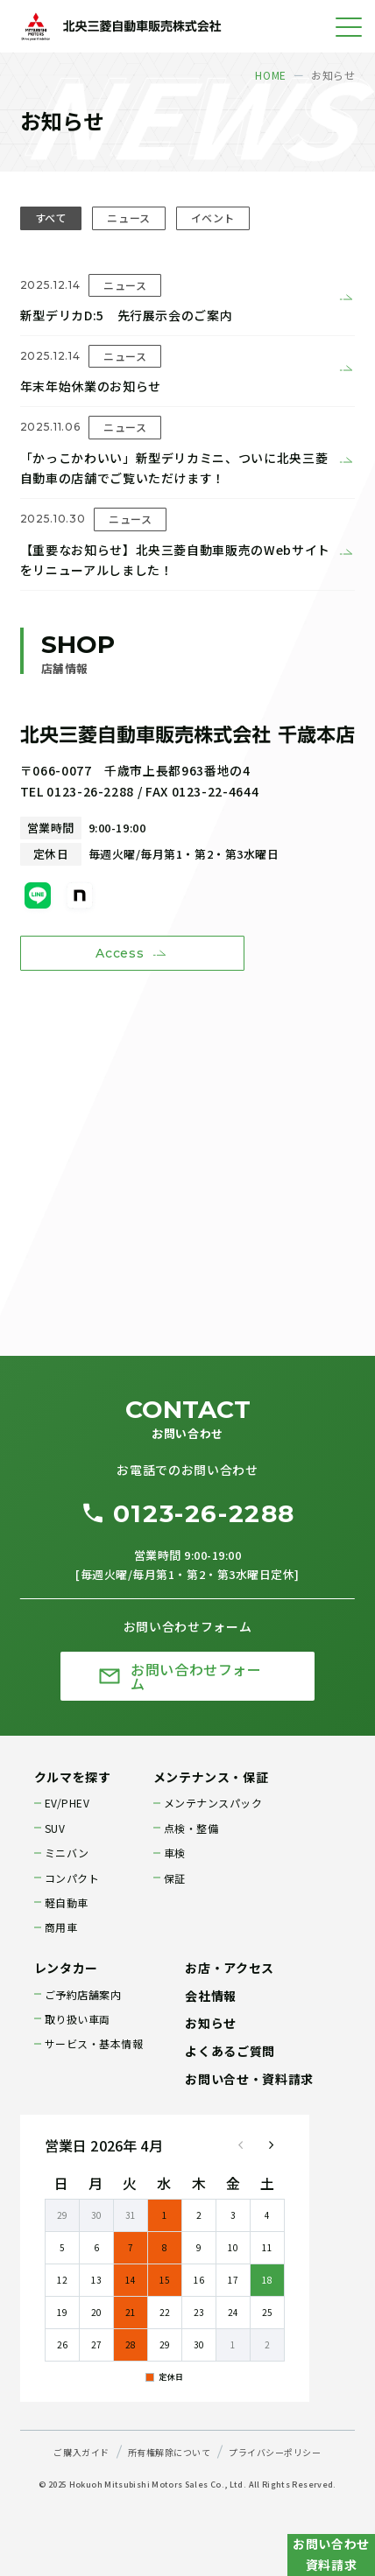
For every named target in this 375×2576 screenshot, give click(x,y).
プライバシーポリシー (275, 2452)
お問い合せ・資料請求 (249, 2079)
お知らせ (211, 2023)
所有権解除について (169, 2452)
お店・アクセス (229, 1967)
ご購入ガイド (81, 2452)
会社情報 (211, 1995)
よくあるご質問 (229, 2051)
